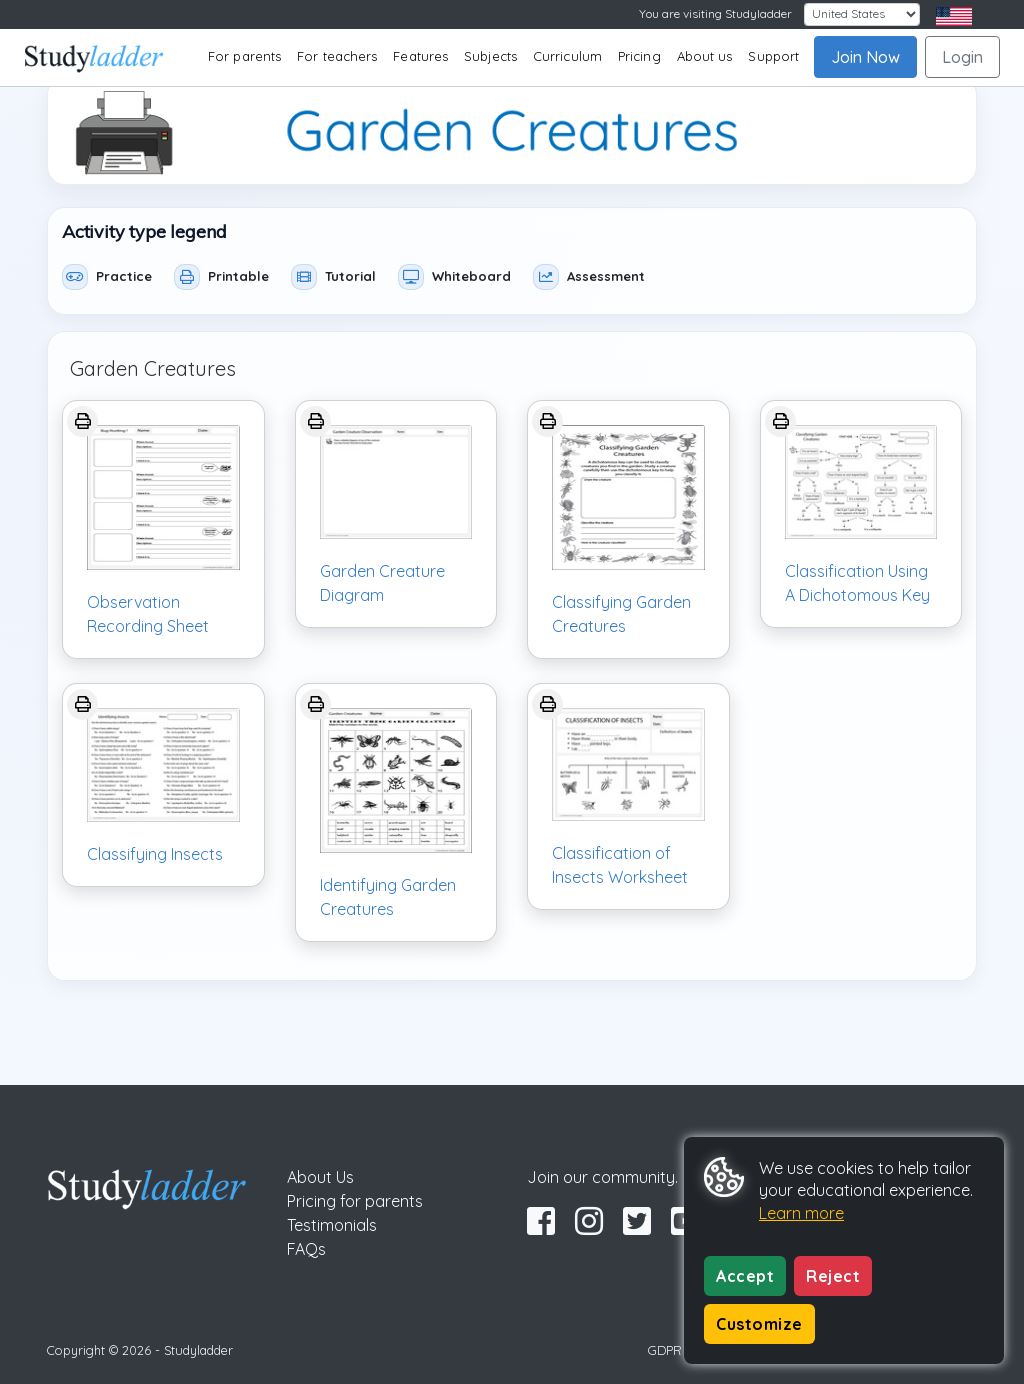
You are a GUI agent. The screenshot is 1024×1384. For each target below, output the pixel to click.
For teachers (337, 56)
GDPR (665, 1350)
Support (773, 56)
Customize (759, 1324)
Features (420, 56)
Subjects (490, 56)
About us (705, 56)
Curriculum (567, 56)
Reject (833, 1276)
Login (962, 57)
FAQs (306, 1249)
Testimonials (332, 1225)
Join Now (865, 57)
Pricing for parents (355, 1201)
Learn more (801, 1213)
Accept (745, 1276)
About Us (320, 1177)
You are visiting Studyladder (715, 13)
